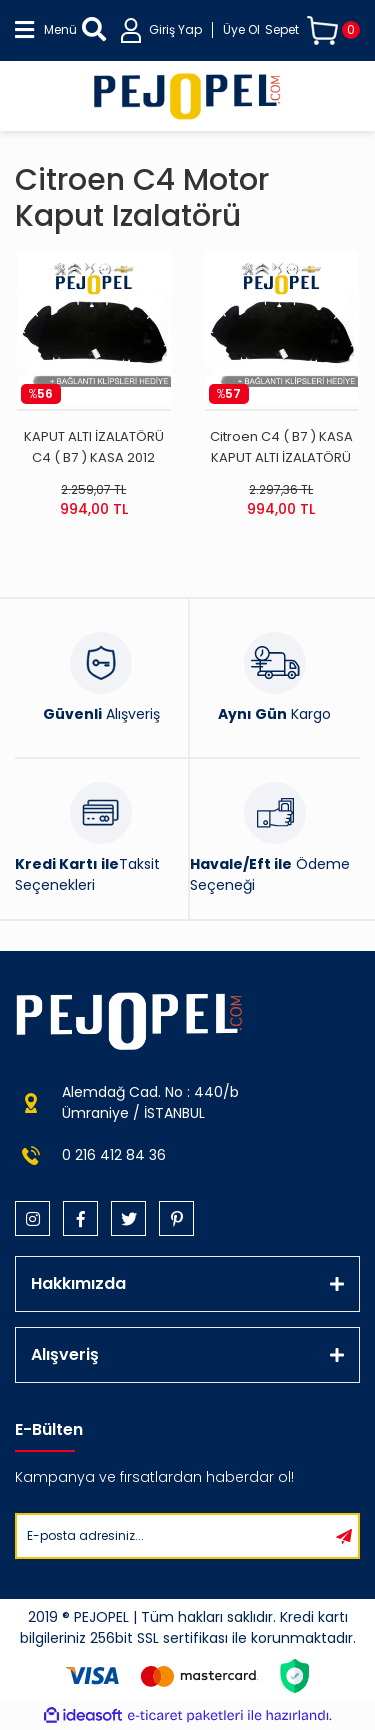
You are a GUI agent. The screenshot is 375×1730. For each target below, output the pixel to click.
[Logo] (187, 96)
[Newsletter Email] (173, 1536)
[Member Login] (190, 30)
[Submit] (344, 1536)
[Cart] (312, 30)
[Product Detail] (94, 394)
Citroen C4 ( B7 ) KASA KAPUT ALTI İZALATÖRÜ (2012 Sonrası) (281, 447)
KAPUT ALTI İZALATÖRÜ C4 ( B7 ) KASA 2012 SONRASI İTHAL (94, 447)
